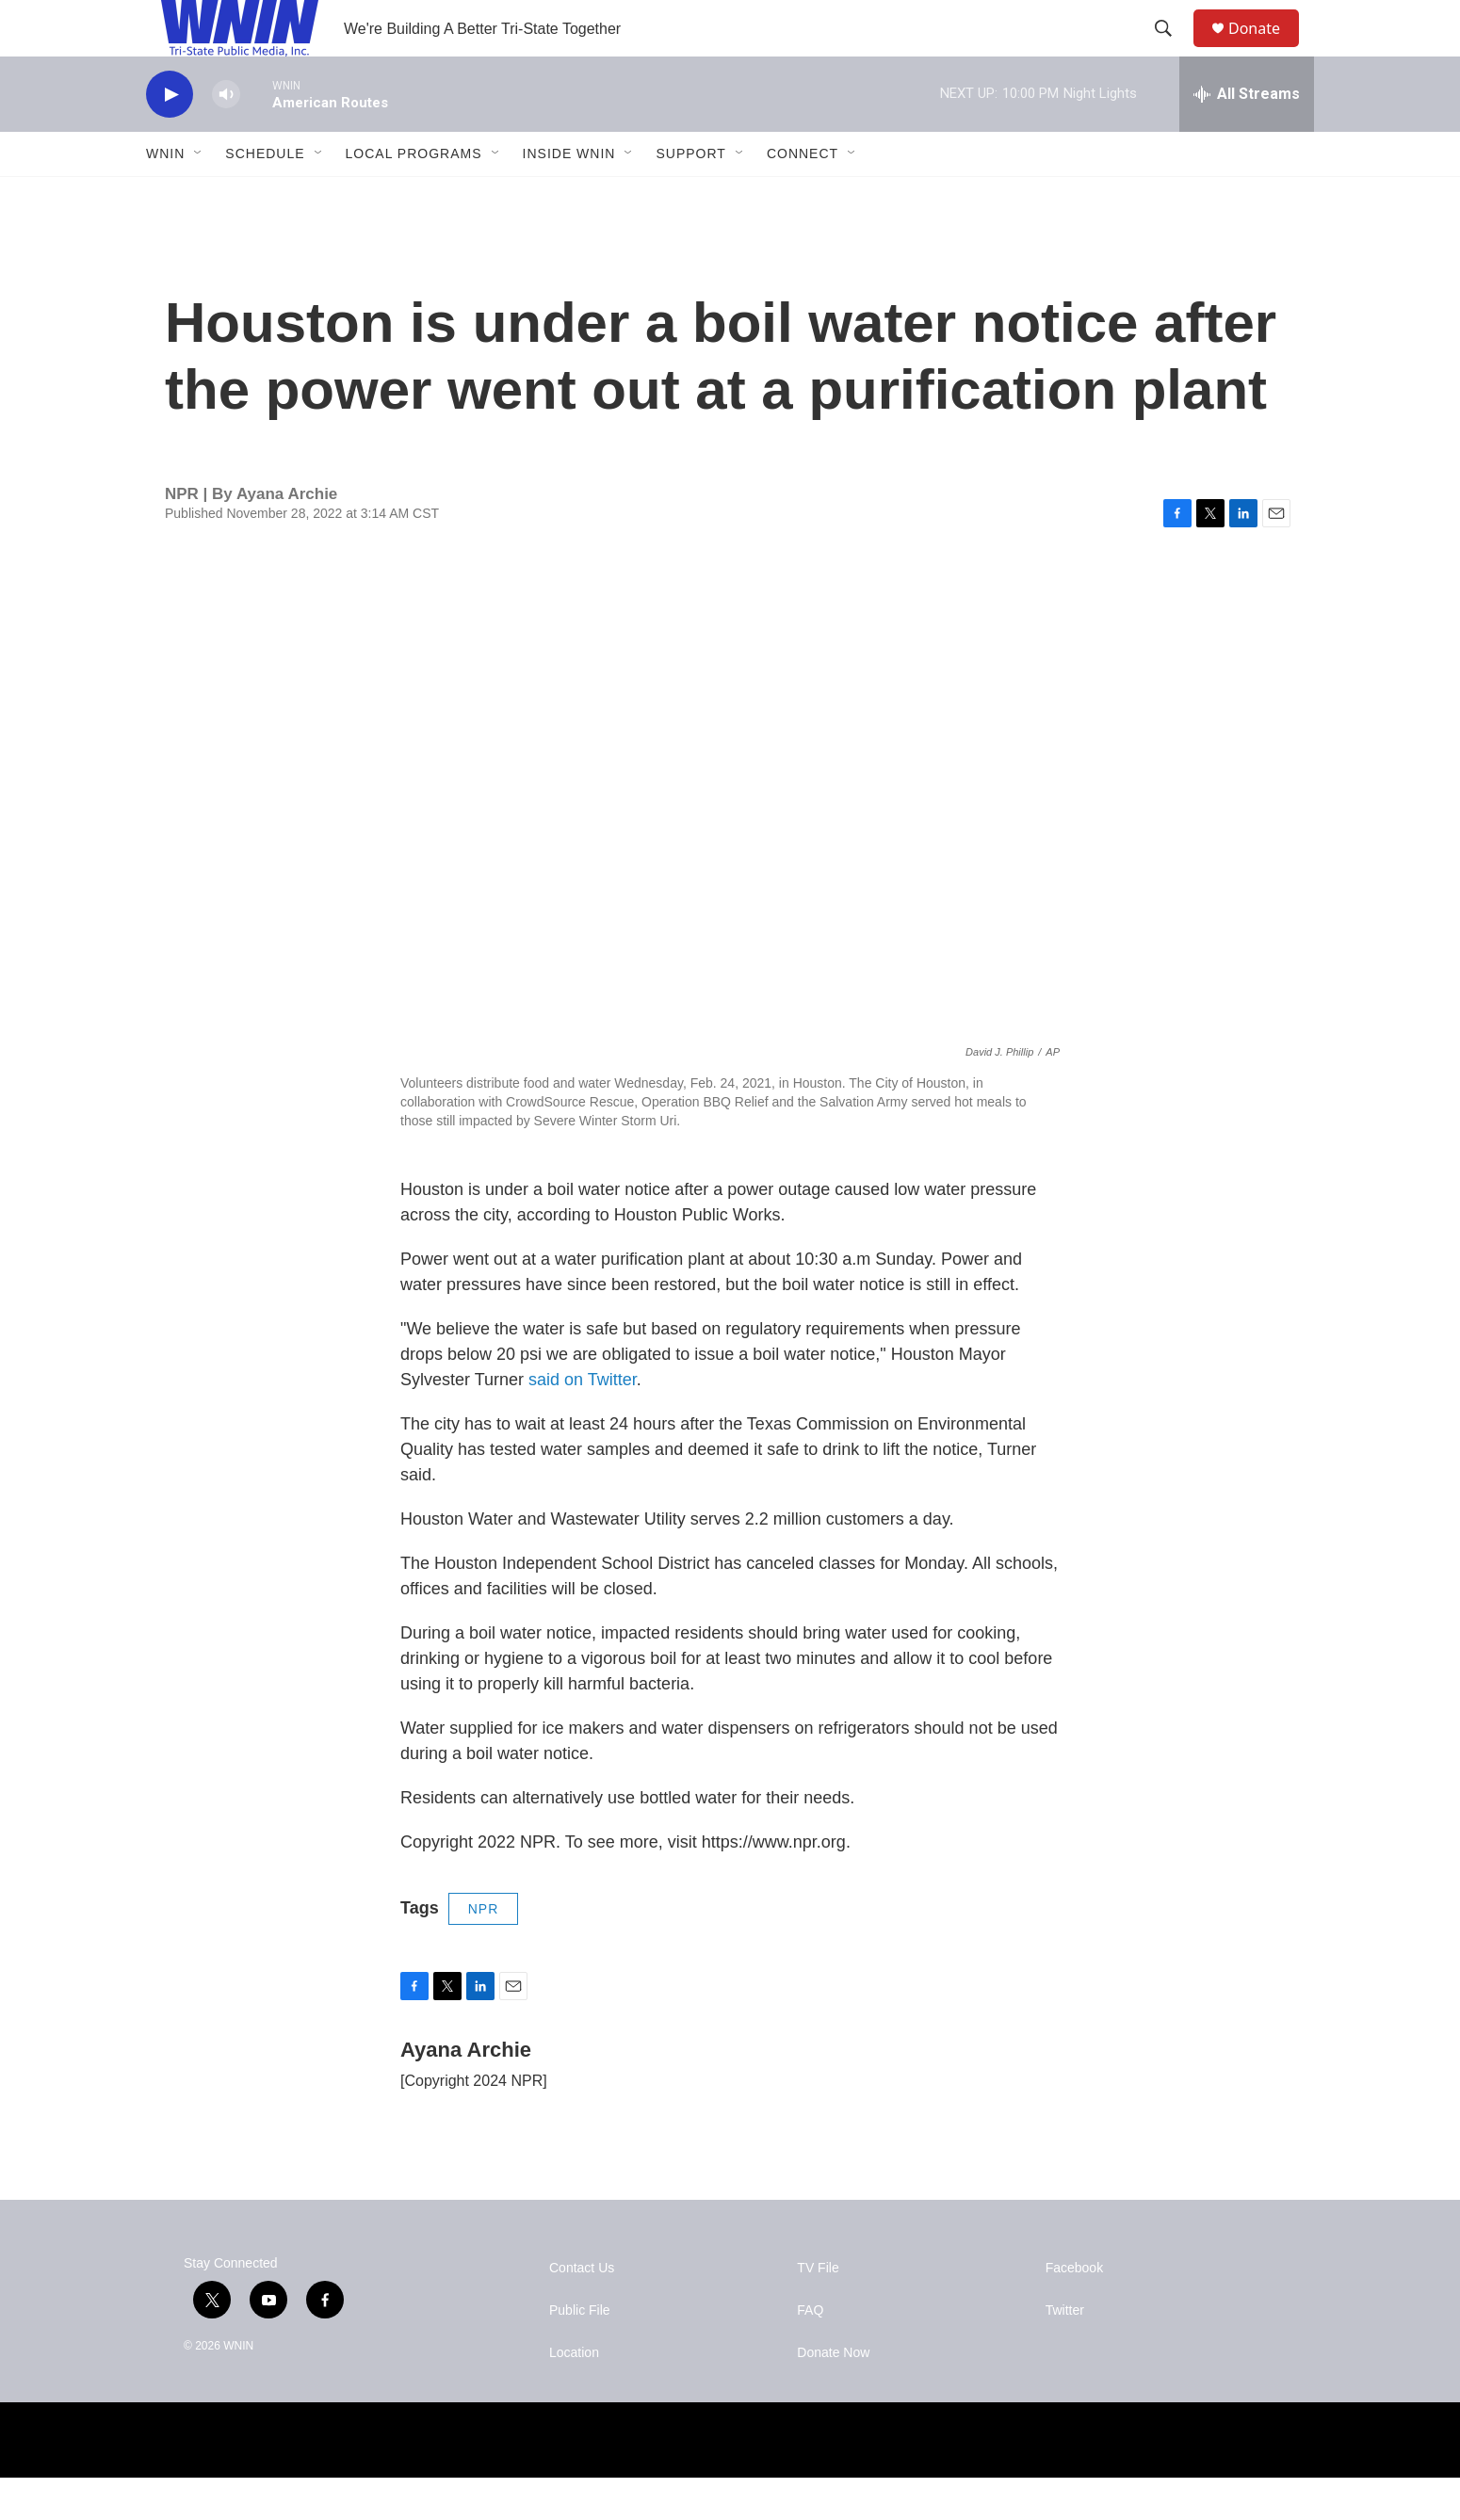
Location (574, 2395)
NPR (483, 1951)
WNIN (165, 195)
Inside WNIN (569, 195)
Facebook (1074, 2310)
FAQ (810, 2353)
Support (690, 195)
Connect (802, 195)
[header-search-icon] (1172, 49)
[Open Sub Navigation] (198, 195)
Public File (579, 2353)
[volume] (226, 137)
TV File (817, 2310)
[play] (169, 137)
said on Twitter (582, 1422)
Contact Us (581, 2310)
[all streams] (1246, 136)
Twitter (1065, 2353)
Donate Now (833, 2395)
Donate (1266, 49)
